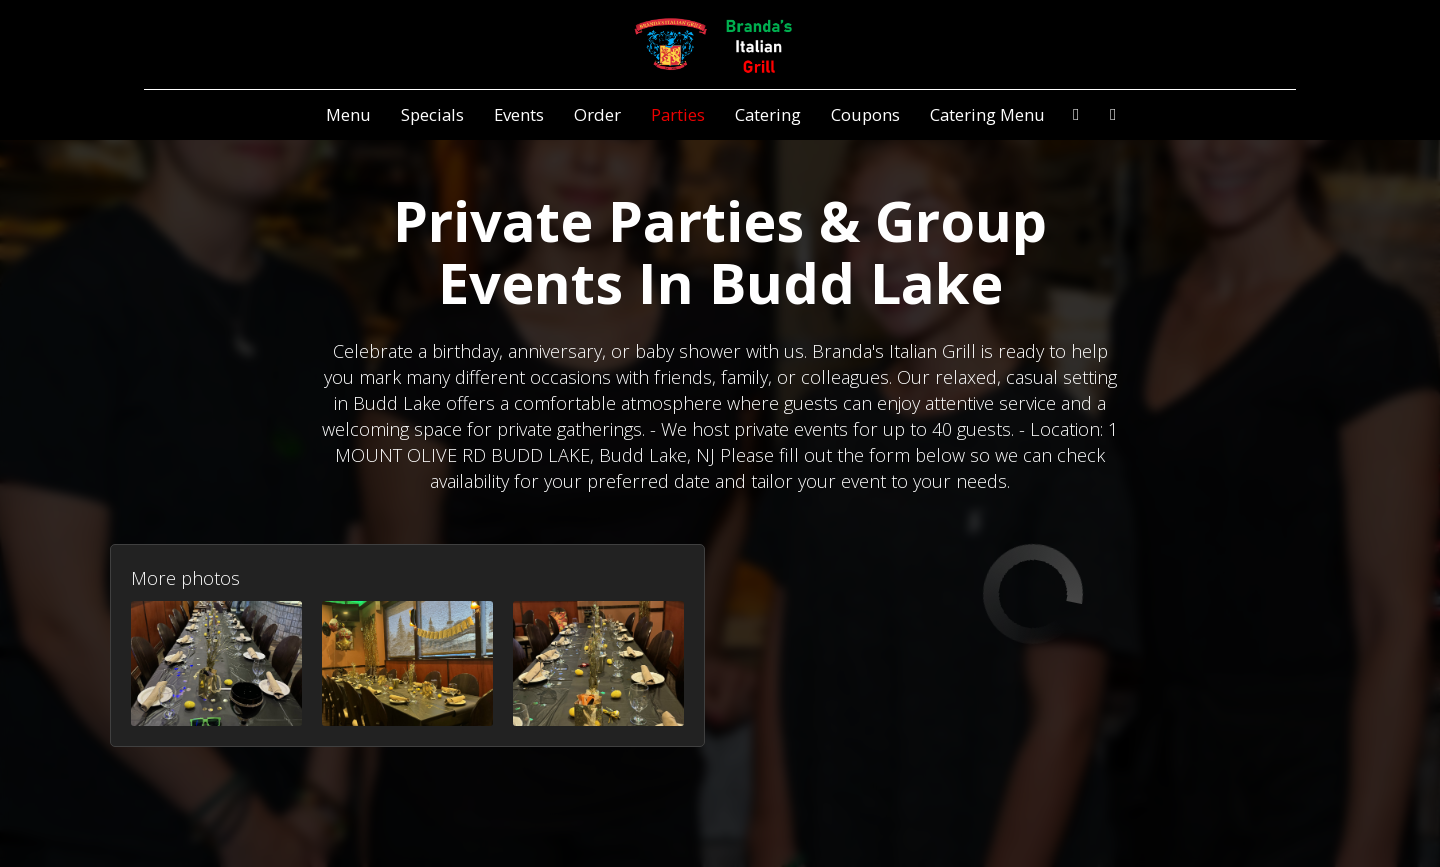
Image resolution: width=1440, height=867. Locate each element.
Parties (678, 115)
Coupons (865, 115)
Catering (768, 115)
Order (597, 115)
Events (519, 115)
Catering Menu (987, 115)
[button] (216, 663)
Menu (348, 115)
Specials (432, 115)
